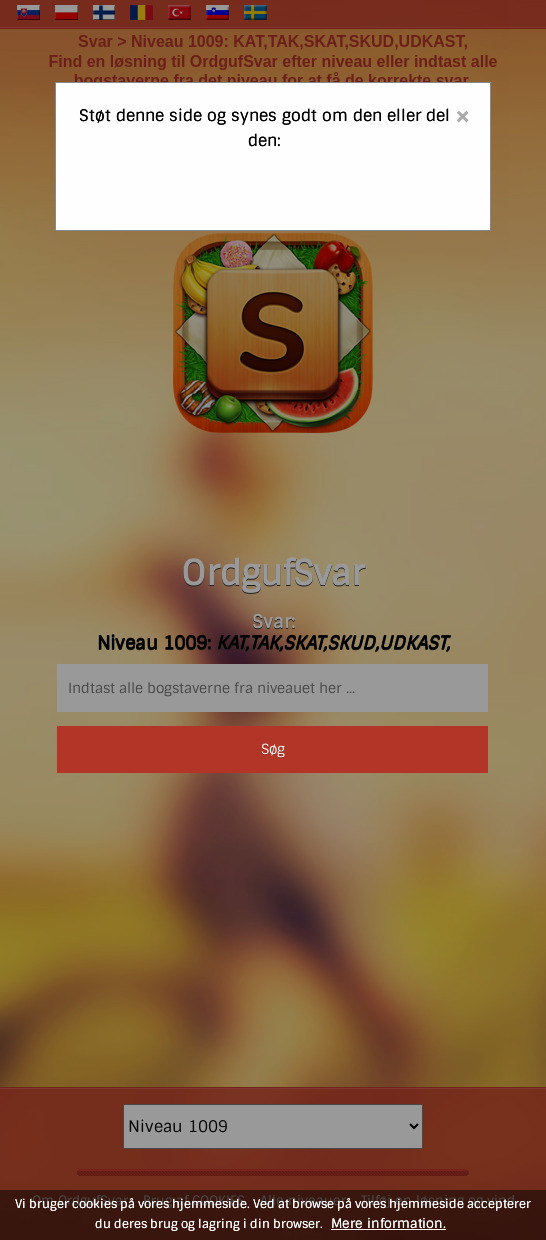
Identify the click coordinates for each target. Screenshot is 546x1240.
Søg (273, 749)
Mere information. (388, 1223)
